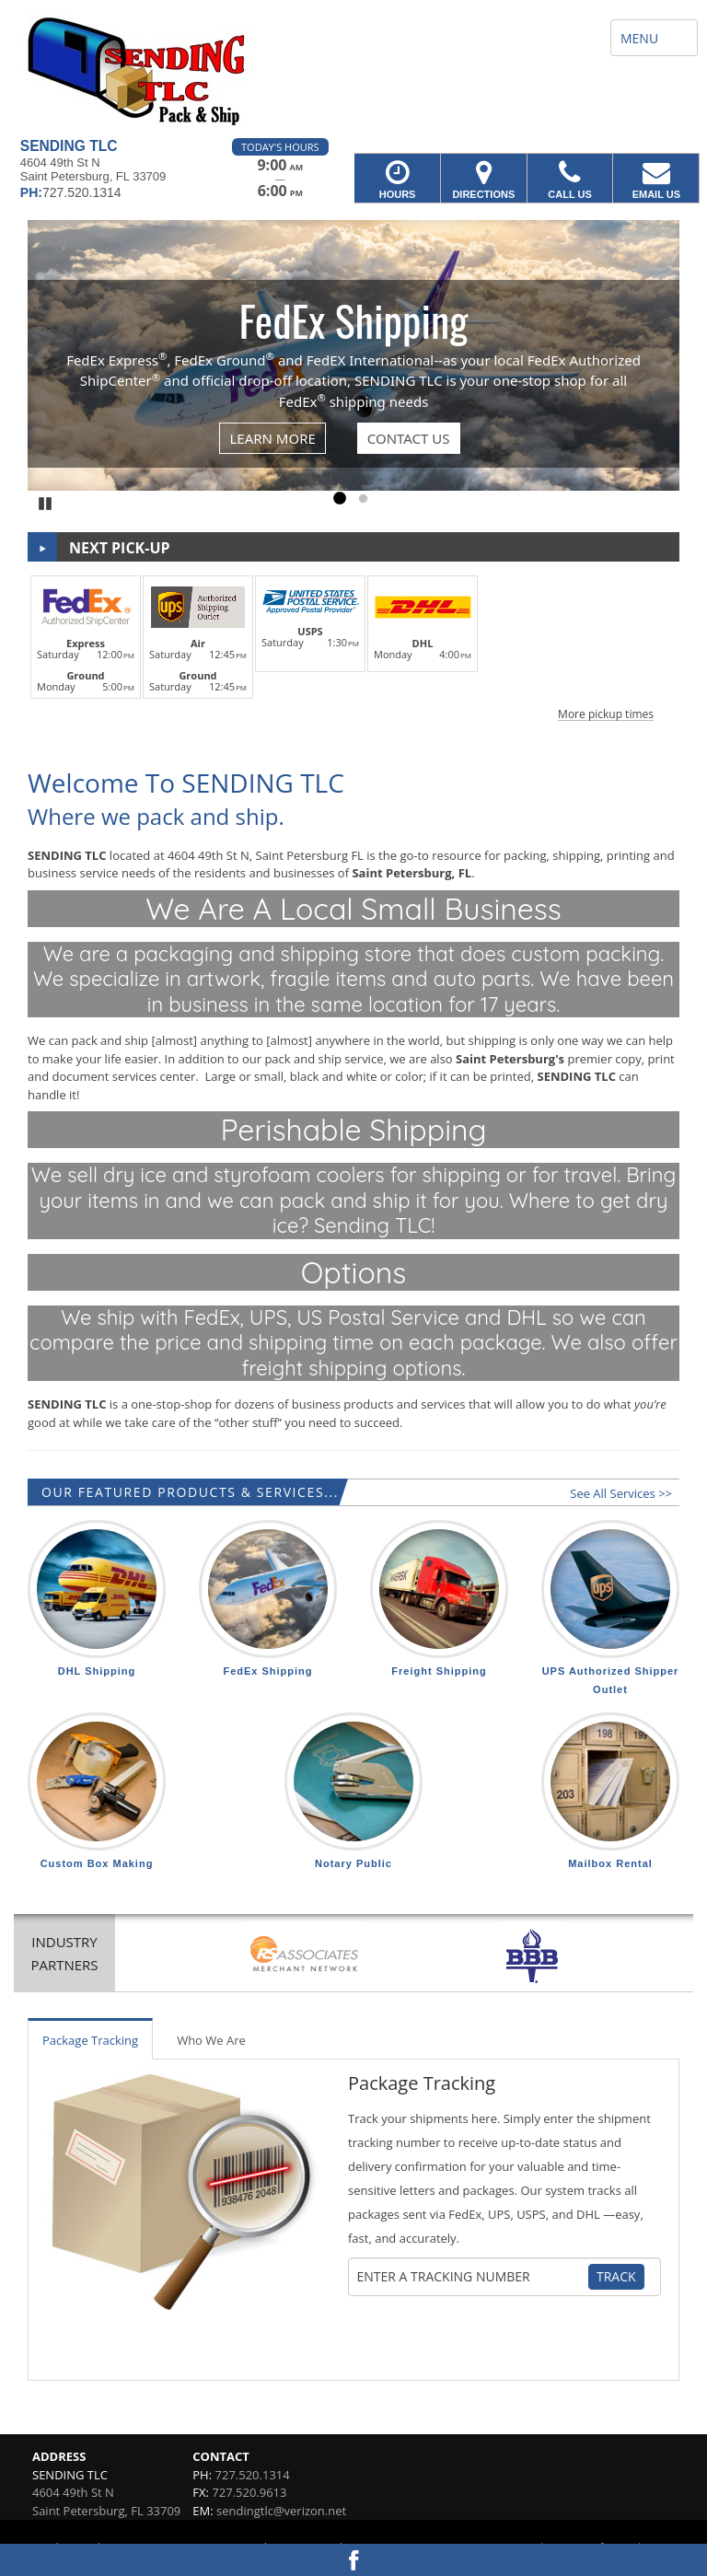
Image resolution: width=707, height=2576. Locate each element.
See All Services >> (621, 1493)
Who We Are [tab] (211, 2040)
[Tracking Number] (472, 2277)
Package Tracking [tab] (90, 2040)
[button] (353, 645)
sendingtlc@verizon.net (281, 2510)
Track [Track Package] (616, 2276)
